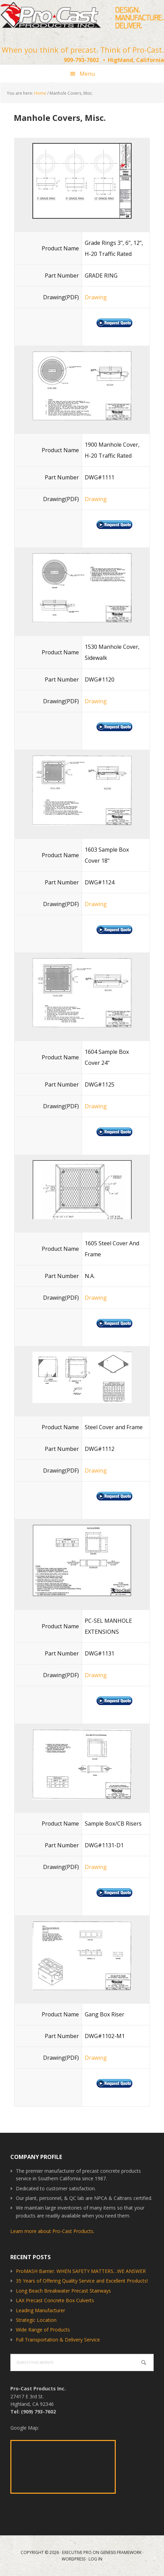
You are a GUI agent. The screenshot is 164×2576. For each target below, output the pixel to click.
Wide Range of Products (43, 2329)
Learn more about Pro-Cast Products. (52, 2231)
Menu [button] (87, 73)
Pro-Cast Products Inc (82, 17)
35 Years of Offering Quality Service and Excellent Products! (82, 2280)
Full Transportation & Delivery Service (58, 2339)
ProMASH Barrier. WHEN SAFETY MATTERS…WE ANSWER (81, 2271)
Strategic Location (36, 2320)
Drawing (96, 297)
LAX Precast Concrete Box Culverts (55, 2300)
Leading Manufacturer (40, 2310)
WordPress (73, 2559)
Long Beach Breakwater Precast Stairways (63, 2290)
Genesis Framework (121, 2552)
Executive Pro (77, 2552)
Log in (95, 2559)
